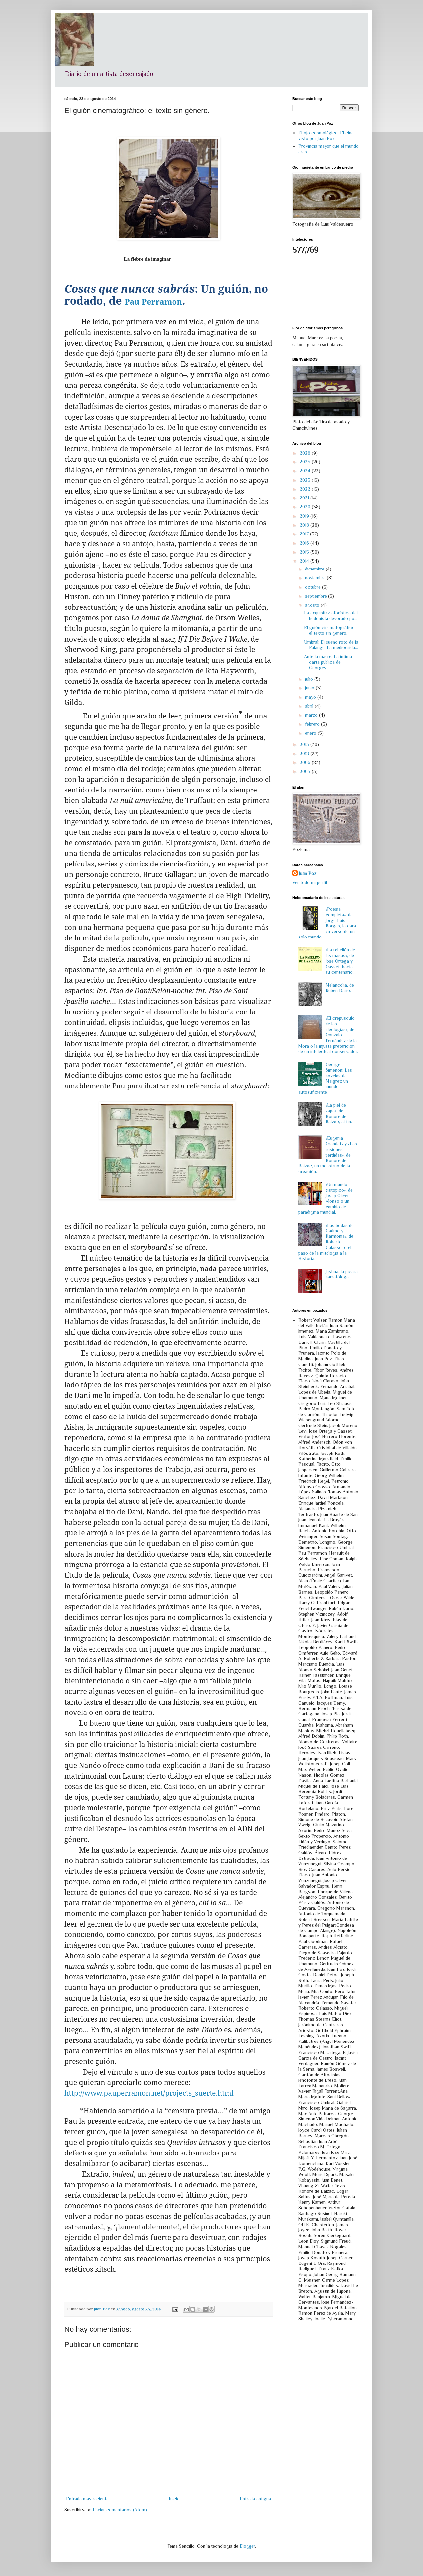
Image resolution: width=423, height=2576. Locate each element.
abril (310, 706)
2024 (306, 470)
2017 (305, 533)
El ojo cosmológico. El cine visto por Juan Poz (326, 135)
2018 (305, 525)
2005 (306, 771)
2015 (305, 552)
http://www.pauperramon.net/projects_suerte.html (149, 2093)
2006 (306, 762)
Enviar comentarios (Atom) (120, 2509)
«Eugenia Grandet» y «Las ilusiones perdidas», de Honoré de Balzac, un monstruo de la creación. (327, 1154)
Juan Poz (307, 873)
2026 (306, 453)
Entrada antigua (255, 2498)
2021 (305, 497)
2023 (306, 480)
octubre (313, 587)
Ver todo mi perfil (309, 882)
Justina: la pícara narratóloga (342, 1274)
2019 (305, 516)
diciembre (315, 568)
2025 (306, 461)
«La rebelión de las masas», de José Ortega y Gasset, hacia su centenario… (341, 961)
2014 (305, 561)
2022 (306, 489)
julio (309, 678)
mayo (311, 697)
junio (310, 687)
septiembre (316, 596)
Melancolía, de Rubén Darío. (340, 987)
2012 (305, 753)
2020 (306, 506)
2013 (305, 744)
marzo (312, 715)
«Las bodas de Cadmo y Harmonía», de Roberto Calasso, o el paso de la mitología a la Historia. (326, 1242)
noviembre (316, 577)
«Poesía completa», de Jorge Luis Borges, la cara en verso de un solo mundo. (327, 922)
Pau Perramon (153, 301)
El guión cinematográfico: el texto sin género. (330, 630)
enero (311, 733)
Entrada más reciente (87, 2498)
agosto (313, 604)
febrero (313, 724)
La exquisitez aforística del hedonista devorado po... (331, 615)
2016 (305, 543)
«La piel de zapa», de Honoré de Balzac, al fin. (339, 1113)
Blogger (247, 2546)
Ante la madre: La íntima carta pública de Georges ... (328, 662)
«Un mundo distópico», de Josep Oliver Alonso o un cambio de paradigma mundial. (325, 1198)
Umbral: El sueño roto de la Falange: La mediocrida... (331, 644)
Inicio (174, 2498)
